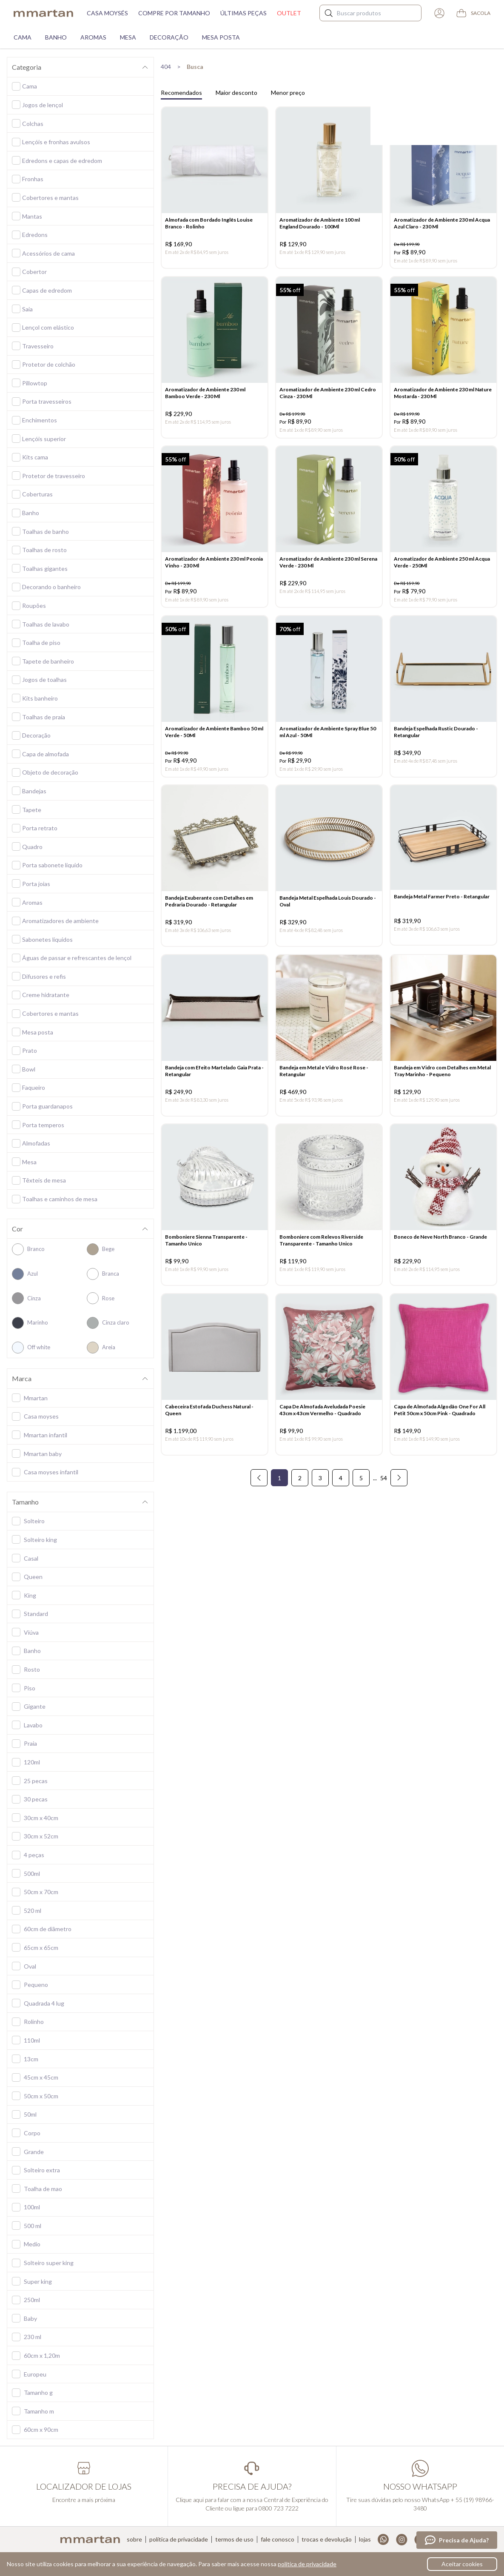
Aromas (93, 37)
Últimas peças (243, 13)
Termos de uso (234, 2539)
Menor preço (288, 92)
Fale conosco (277, 2539)
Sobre (134, 2539)
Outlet (289, 13)
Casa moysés (107, 13)
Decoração (169, 37)
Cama (22, 37)
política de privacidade (307, 2563)
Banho (56, 37)
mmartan (43, 13)
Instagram (401, 2539)
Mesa (128, 37)
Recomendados (181, 92)
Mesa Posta (221, 37)
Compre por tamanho (174, 13)
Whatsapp (383, 2539)
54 (383, 1503)
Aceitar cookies (462, 2563)
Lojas (365, 2539)
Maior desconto (236, 92)
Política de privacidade (178, 2539)
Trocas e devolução (327, 2539)
